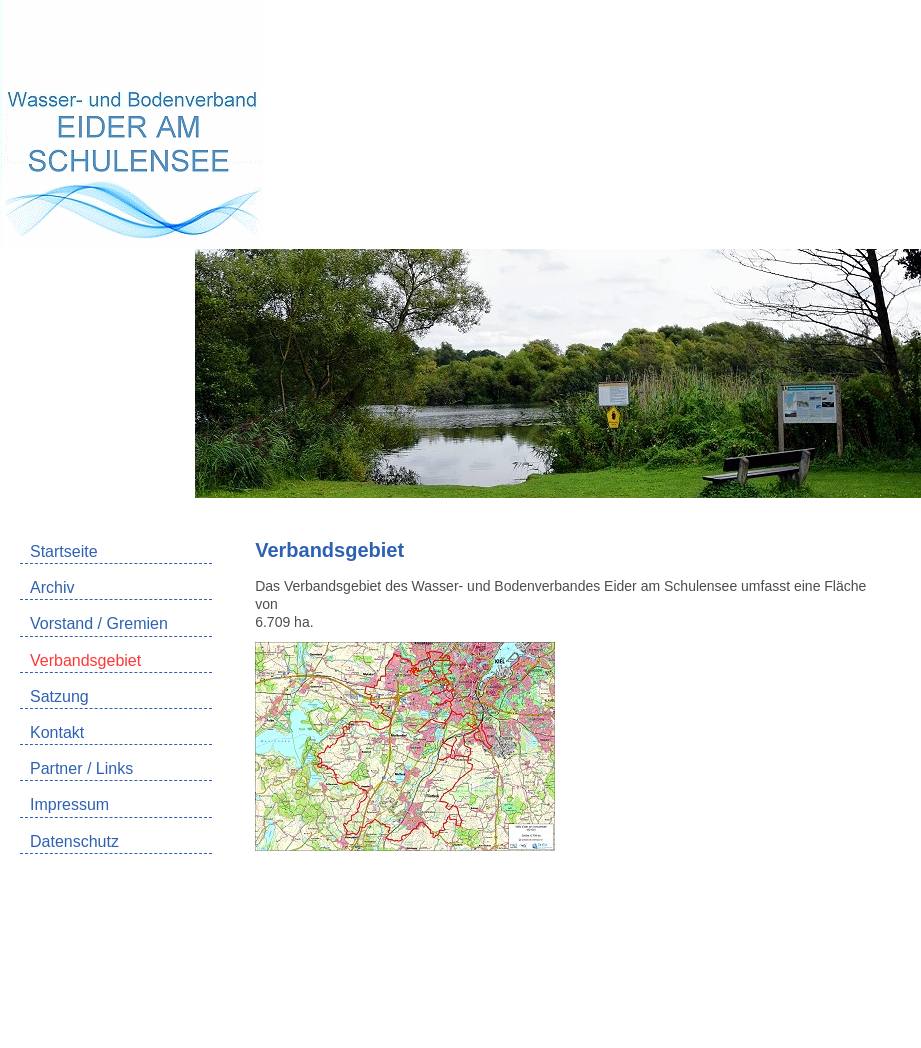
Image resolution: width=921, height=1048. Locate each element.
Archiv (52, 587)
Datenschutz (74, 841)
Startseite (64, 551)
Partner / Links (81, 768)
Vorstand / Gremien (99, 623)
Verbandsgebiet (85, 660)
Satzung (59, 696)
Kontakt (57, 732)
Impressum (69, 804)
